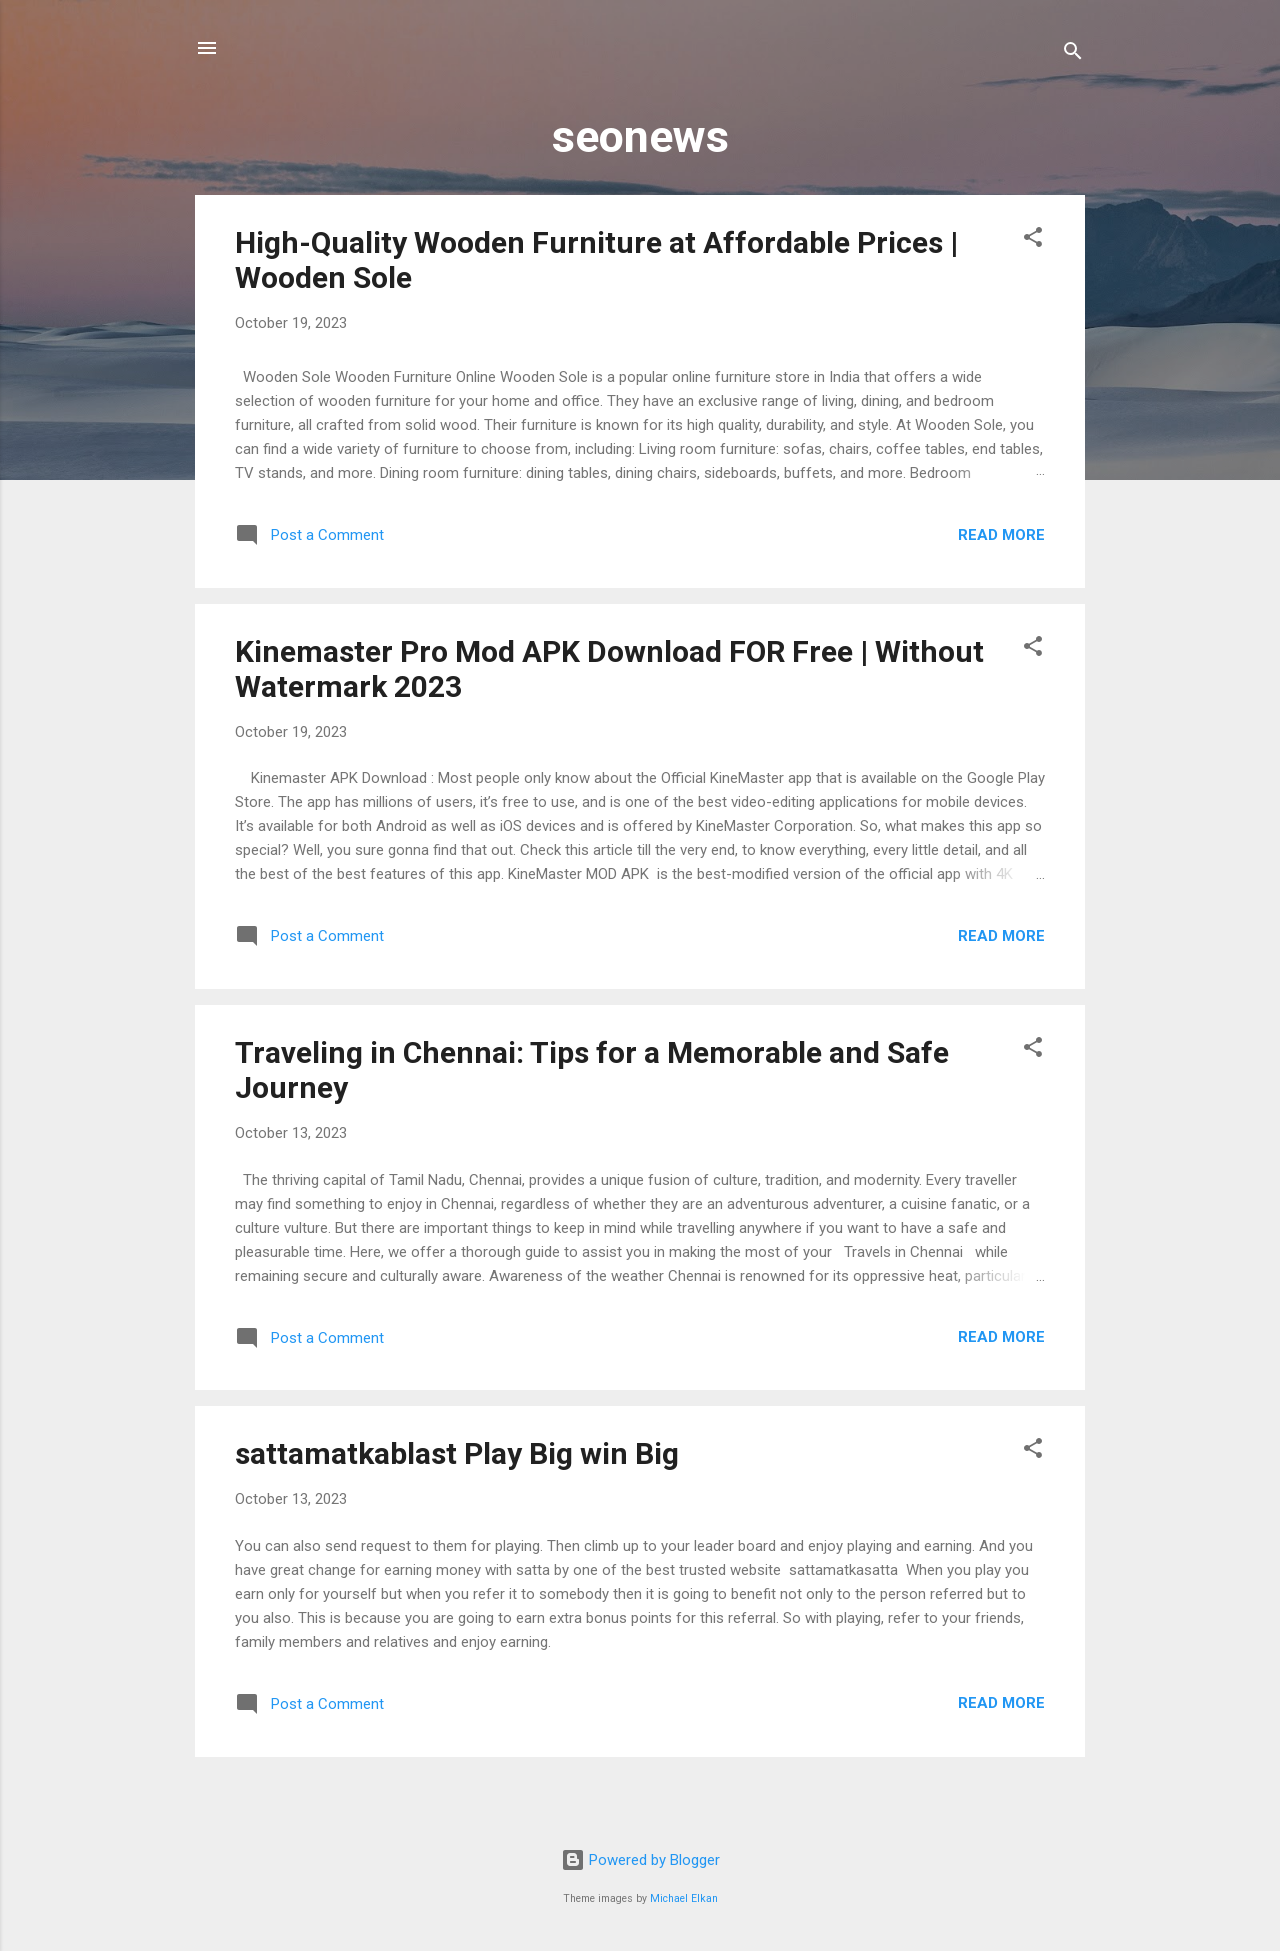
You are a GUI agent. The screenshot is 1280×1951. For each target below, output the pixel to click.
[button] (1033, 240)
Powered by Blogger (640, 1860)
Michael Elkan (684, 1898)
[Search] (1073, 54)
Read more (1001, 535)
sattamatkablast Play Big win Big (457, 1453)
